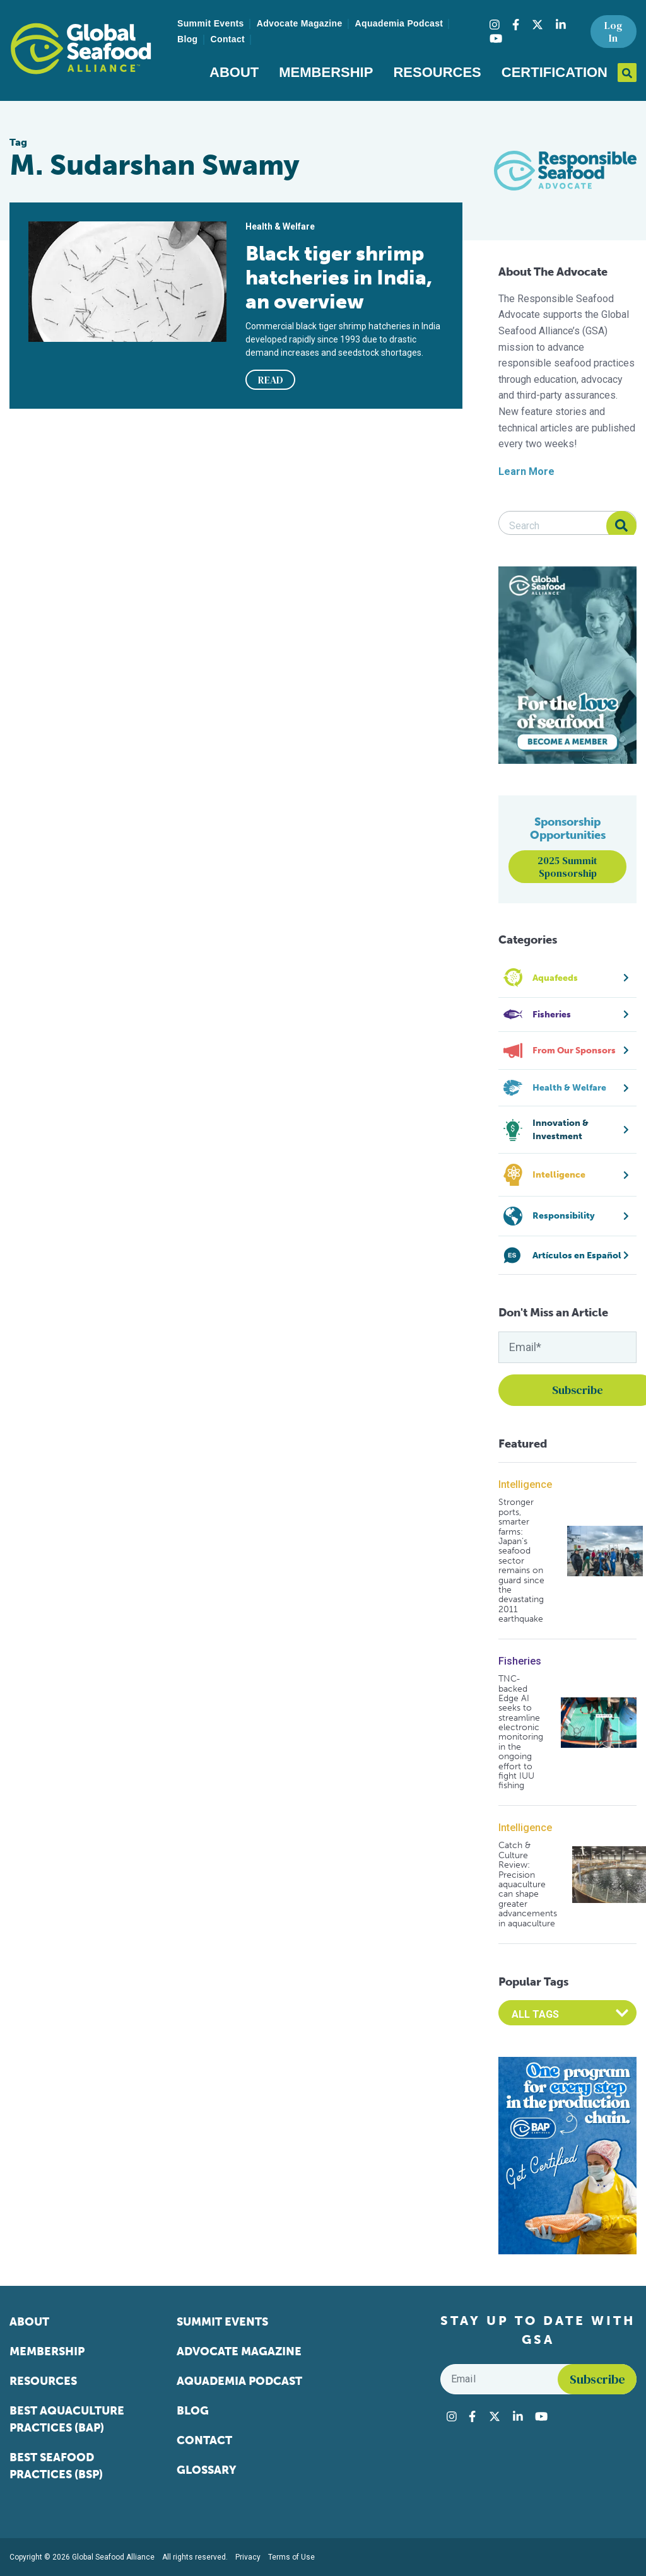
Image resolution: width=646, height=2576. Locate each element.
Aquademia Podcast (399, 23)
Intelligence (525, 1484)
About (234, 72)
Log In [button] (613, 31)
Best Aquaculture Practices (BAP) (66, 2419)
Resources (437, 72)
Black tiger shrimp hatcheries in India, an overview (338, 277)
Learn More (526, 471)
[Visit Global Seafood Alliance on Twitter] (537, 25)
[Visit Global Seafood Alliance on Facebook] (516, 25)
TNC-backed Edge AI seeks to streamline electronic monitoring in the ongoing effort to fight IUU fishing (520, 1732)
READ (270, 380)
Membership (326, 72)
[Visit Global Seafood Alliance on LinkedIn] (560, 25)
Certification (555, 72)
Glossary (207, 2470)
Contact (228, 39)
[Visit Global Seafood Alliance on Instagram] (494, 25)
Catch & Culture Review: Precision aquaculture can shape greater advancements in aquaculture (527, 1884)
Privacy (248, 2557)
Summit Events (210, 23)
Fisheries (519, 1661)
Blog (187, 39)
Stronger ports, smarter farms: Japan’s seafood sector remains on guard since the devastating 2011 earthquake (521, 1560)
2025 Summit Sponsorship (567, 866)
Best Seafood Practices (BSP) (56, 2465)
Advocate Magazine (300, 23)
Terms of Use (291, 2557)
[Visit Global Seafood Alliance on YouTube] (495, 38)
